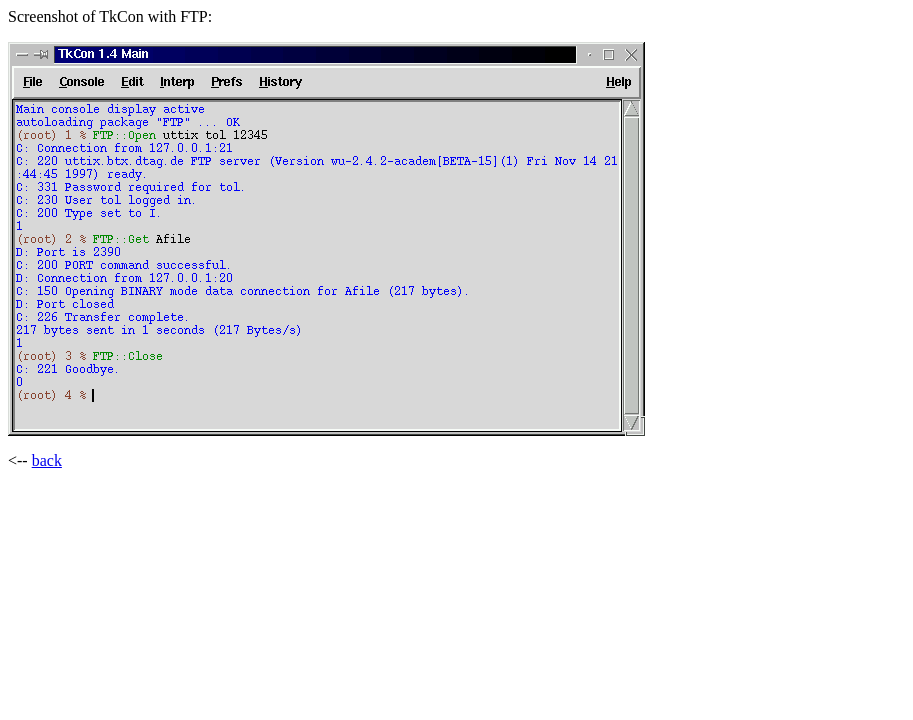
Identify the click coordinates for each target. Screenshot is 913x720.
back (47, 460)
